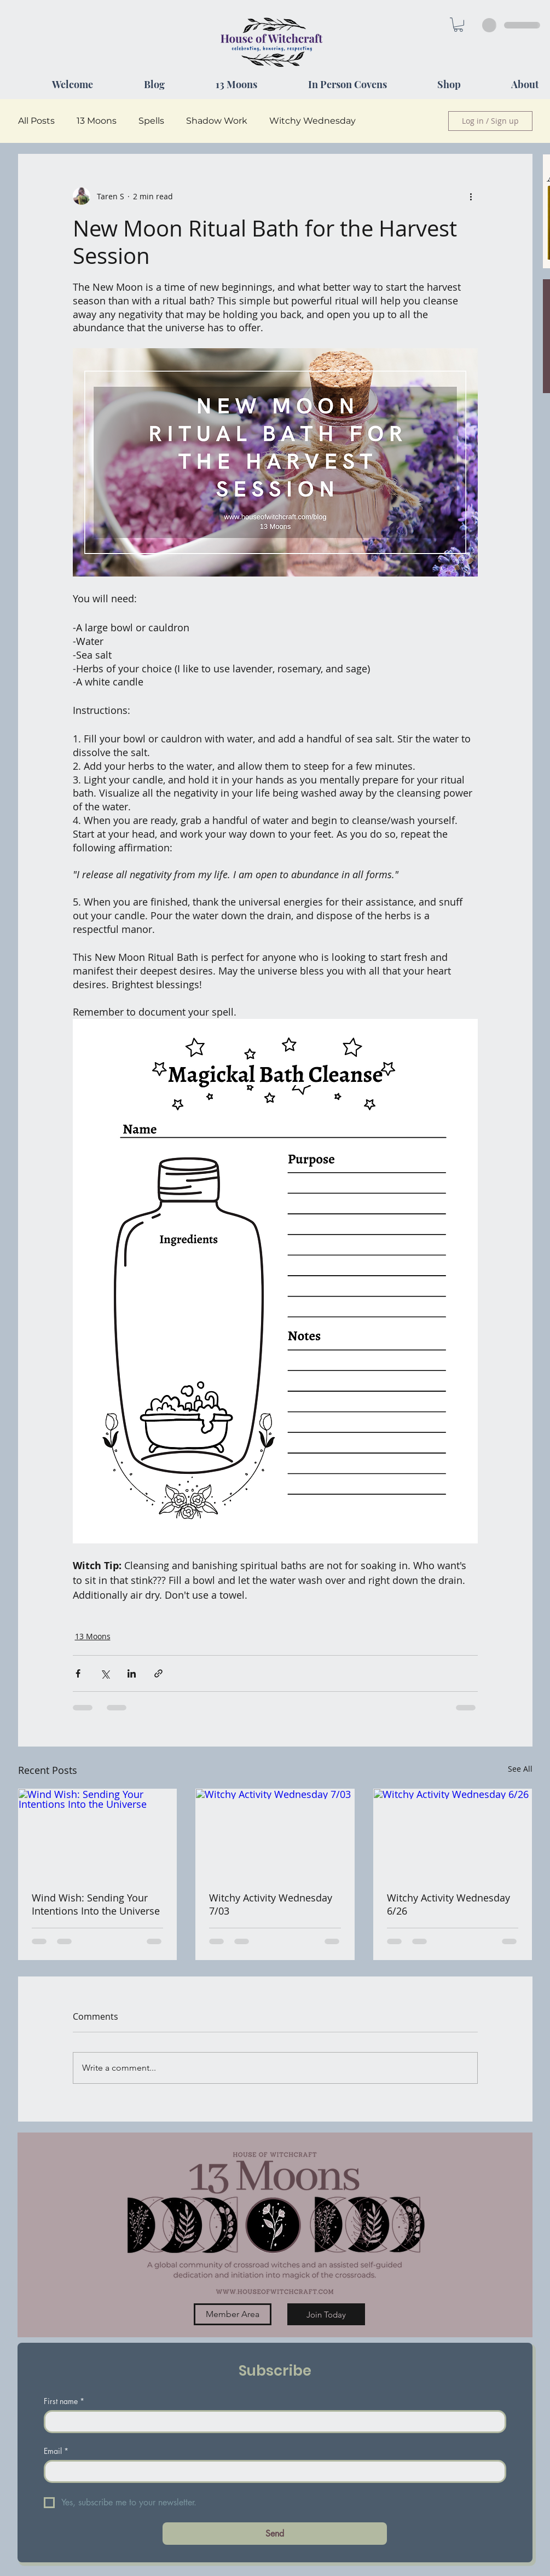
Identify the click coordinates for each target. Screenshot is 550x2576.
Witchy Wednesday (312, 121)
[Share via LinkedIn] (131, 1673)
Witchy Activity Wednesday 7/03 (270, 1904)
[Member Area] (232, 2314)
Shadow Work (216, 121)
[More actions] (471, 196)
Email (56, 2451)
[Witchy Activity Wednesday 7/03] (275, 1833)
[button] (458, 25)
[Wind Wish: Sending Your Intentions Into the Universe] (98, 1833)
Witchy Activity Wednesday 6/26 (448, 1904)
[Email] (271, 2471)
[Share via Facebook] (78, 1673)
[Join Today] (326, 2314)
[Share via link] (158, 1673)
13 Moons (97, 121)
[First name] (271, 2421)
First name (64, 2401)
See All (520, 1769)
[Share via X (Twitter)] (105, 1673)
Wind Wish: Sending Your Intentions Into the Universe (96, 1904)
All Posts (36, 121)
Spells (151, 121)
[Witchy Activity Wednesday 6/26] (453, 1833)
